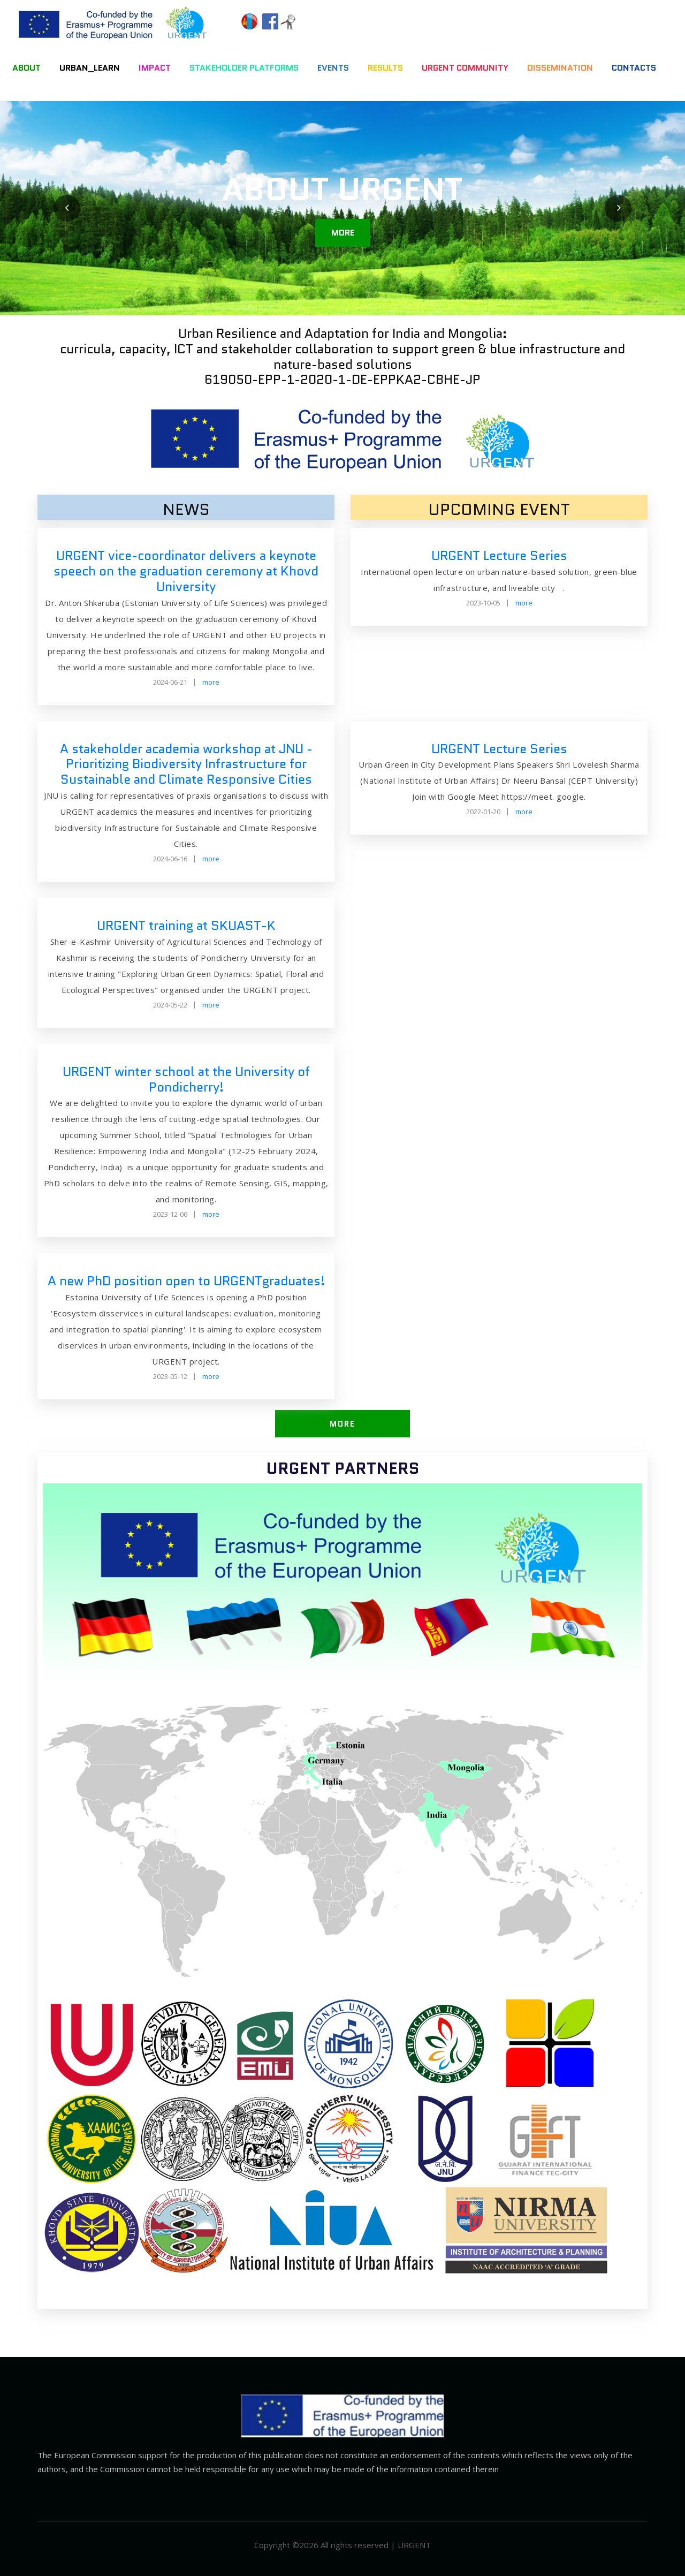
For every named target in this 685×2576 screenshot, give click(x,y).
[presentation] (67, 208)
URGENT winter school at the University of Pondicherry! (186, 1079)
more (342, 232)
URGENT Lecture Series (499, 555)
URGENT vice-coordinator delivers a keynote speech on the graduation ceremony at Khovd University (186, 571)
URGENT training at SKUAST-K (186, 925)
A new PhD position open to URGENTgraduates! (186, 1280)
